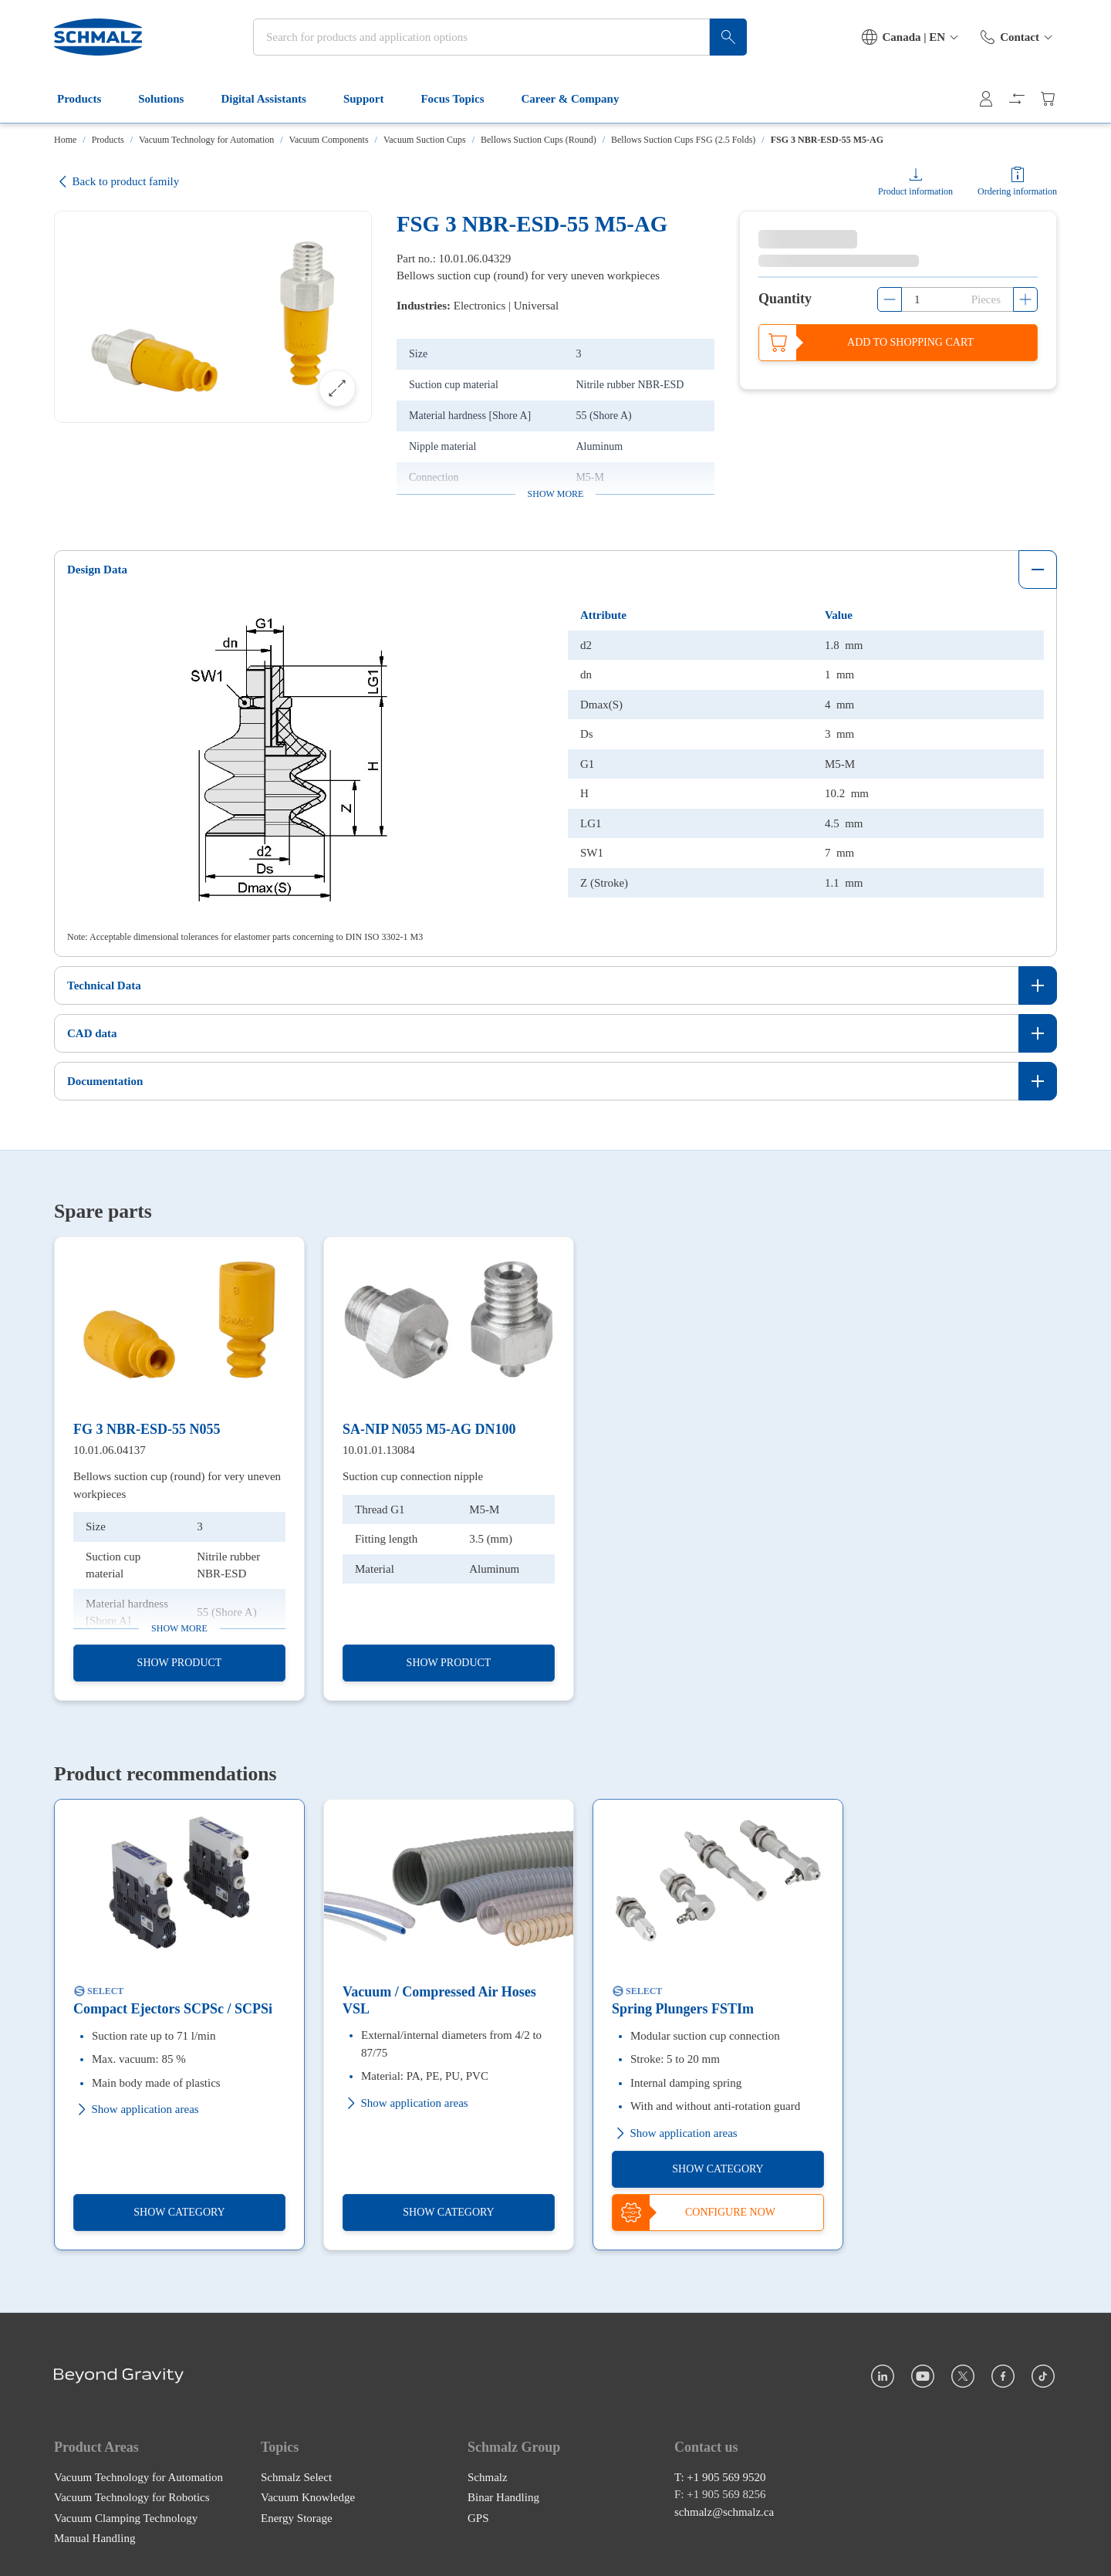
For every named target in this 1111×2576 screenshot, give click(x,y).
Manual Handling (94, 2538)
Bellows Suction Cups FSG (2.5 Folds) (683, 139)
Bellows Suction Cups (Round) (538, 139)
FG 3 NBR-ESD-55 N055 (147, 1429)
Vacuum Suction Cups (424, 139)
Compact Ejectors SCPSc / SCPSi (172, 2009)
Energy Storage (297, 2517)
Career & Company (580, 99)
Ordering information (1017, 191)
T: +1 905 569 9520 (720, 2476)
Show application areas (136, 2109)
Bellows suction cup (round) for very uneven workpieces (177, 1485)
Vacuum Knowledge (308, 2497)
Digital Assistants (272, 99)
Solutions (170, 99)
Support (373, 99)
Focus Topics (461, 99)
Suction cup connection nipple (413, 1476)
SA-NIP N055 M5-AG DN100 (429, 1429)
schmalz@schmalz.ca (724, 2511)
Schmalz (488, 2476)
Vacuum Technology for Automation (206, 139)
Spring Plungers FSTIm (683, 2009)
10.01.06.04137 (109, 1449)
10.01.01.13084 (379, 1449)
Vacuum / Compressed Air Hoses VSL (439, 2000)
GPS (478, 2517)
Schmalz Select (296, 2476)
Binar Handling (503, 2497)
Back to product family (116, 182)
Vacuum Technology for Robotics (132, 2497)
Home (65, 139)
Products (88, 99)
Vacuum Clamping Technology (126, 2517)
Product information (915, 191)
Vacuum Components (329, 139)
